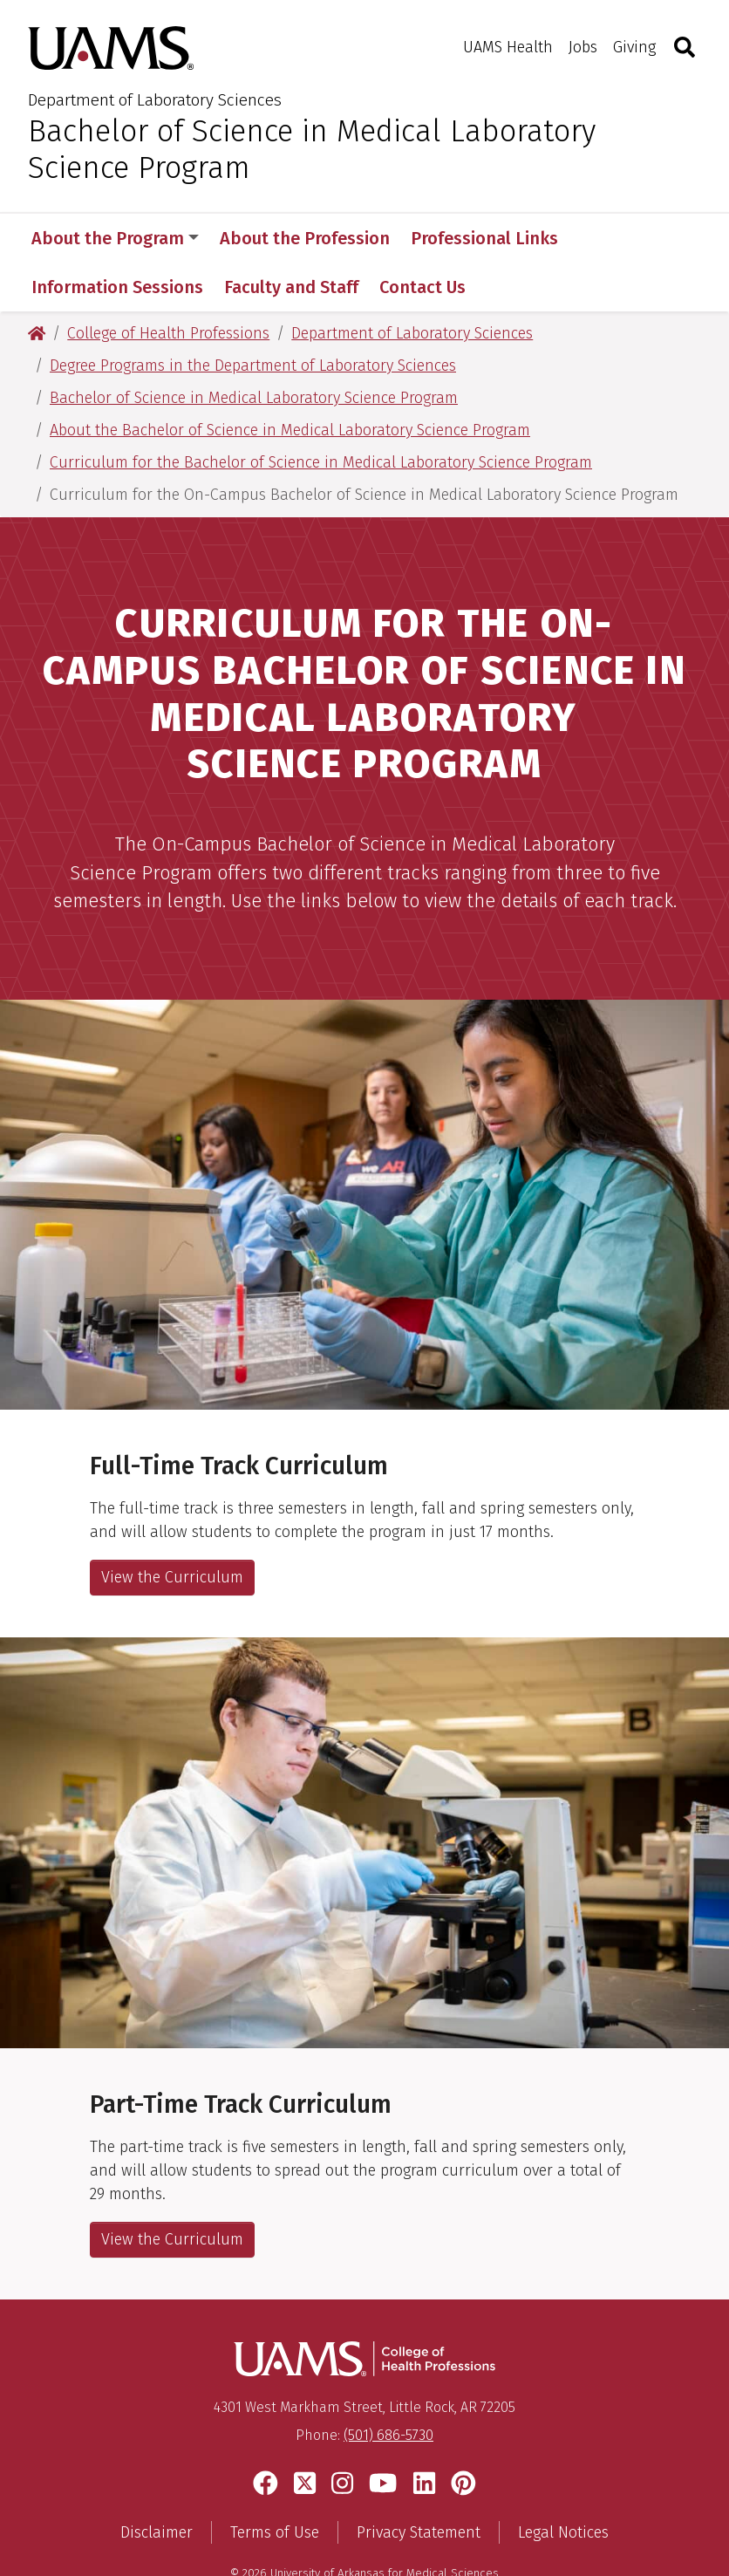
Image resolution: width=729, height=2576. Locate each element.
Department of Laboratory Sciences (155, 100)
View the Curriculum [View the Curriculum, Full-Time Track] (172, 1528)
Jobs (583, 47)
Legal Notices (563, 2484)
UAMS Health (508, 47)
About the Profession (305, 238)
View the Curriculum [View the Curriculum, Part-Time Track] (172, 2190)
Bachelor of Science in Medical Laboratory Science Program (312, 149)
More (608, 238)
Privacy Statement (418, 2484)
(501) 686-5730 (388, 2386)
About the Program (115, 238)
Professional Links (484, 238)
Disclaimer (156, 2484)
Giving (634, 47)
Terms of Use (274, 2484)
